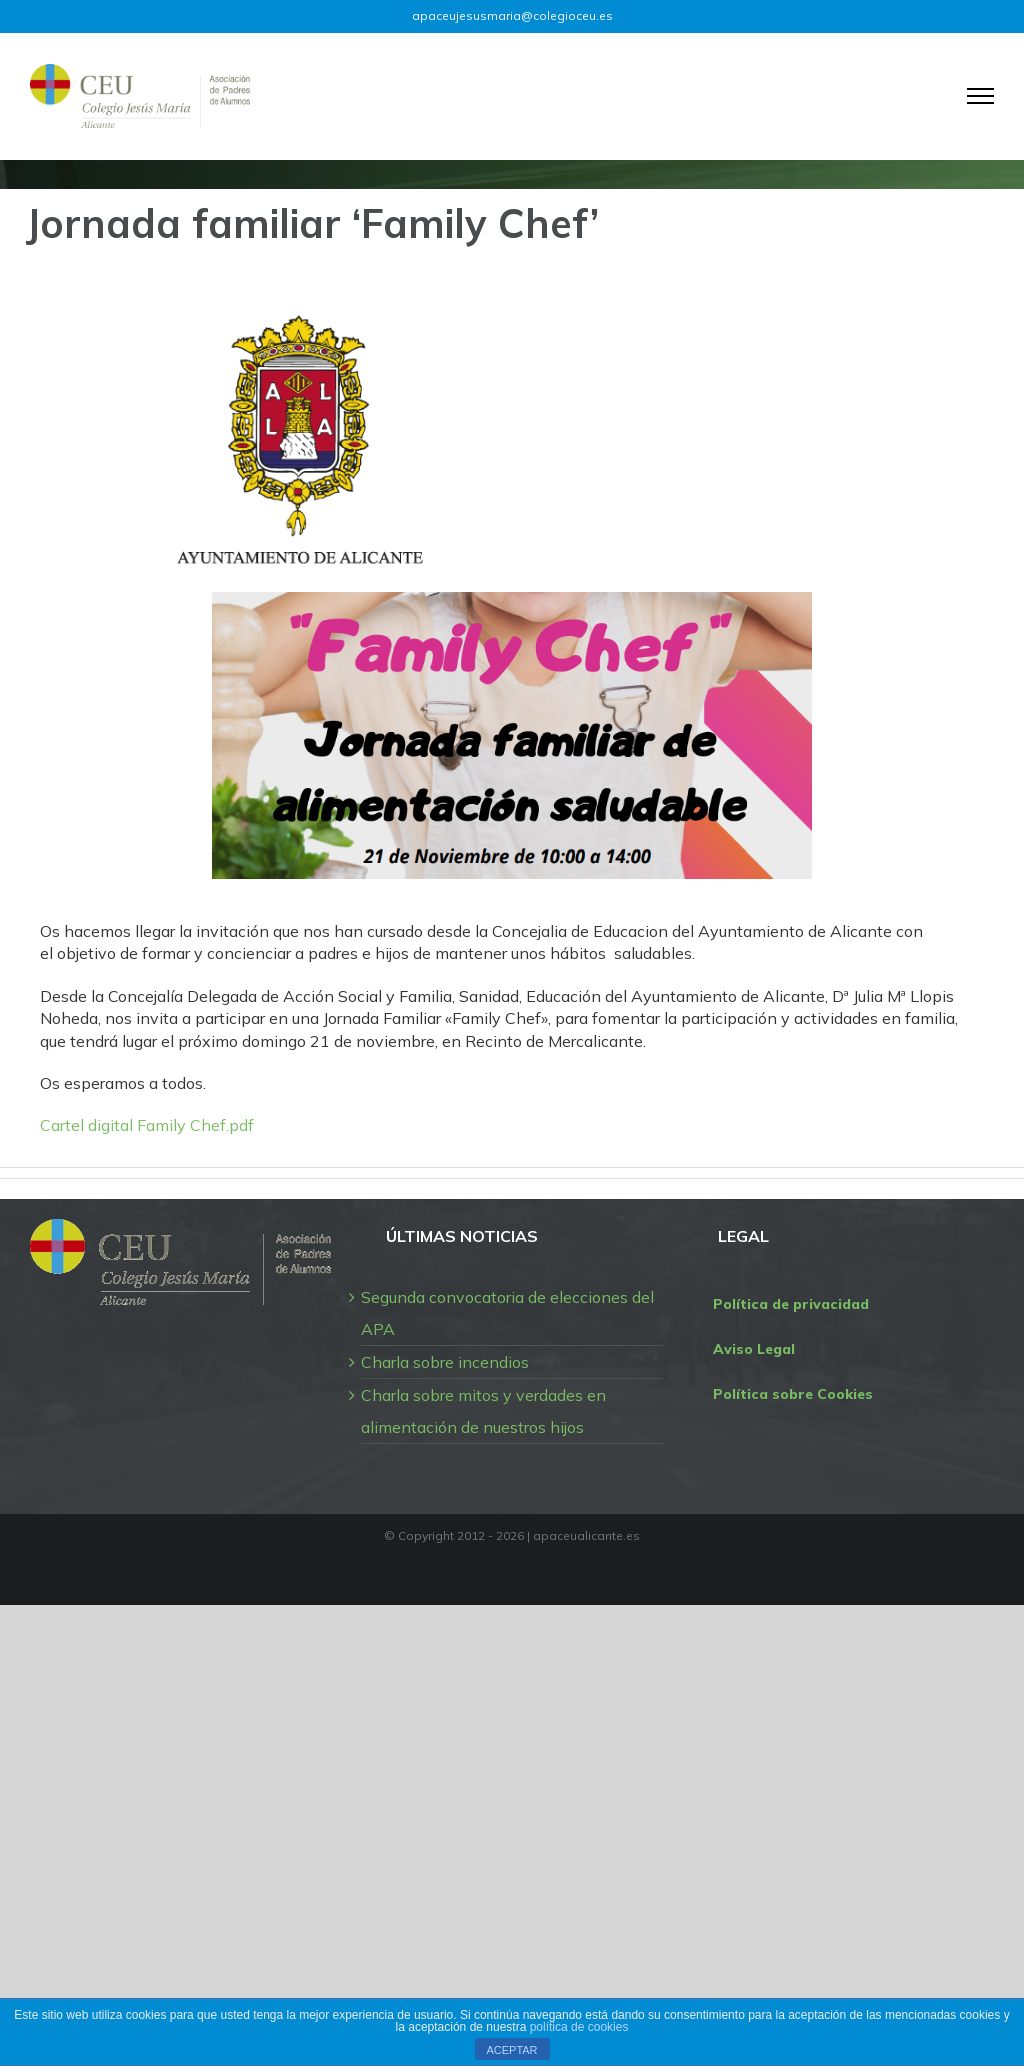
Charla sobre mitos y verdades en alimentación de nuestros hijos (483, 1411)
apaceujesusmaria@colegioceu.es (512, 15)
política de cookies (579, 2027)
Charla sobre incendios (445, 1362)
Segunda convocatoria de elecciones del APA (507, 1313)
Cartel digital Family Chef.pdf (147, 1125)
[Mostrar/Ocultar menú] (981, 96)
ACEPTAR (511, 2050)
